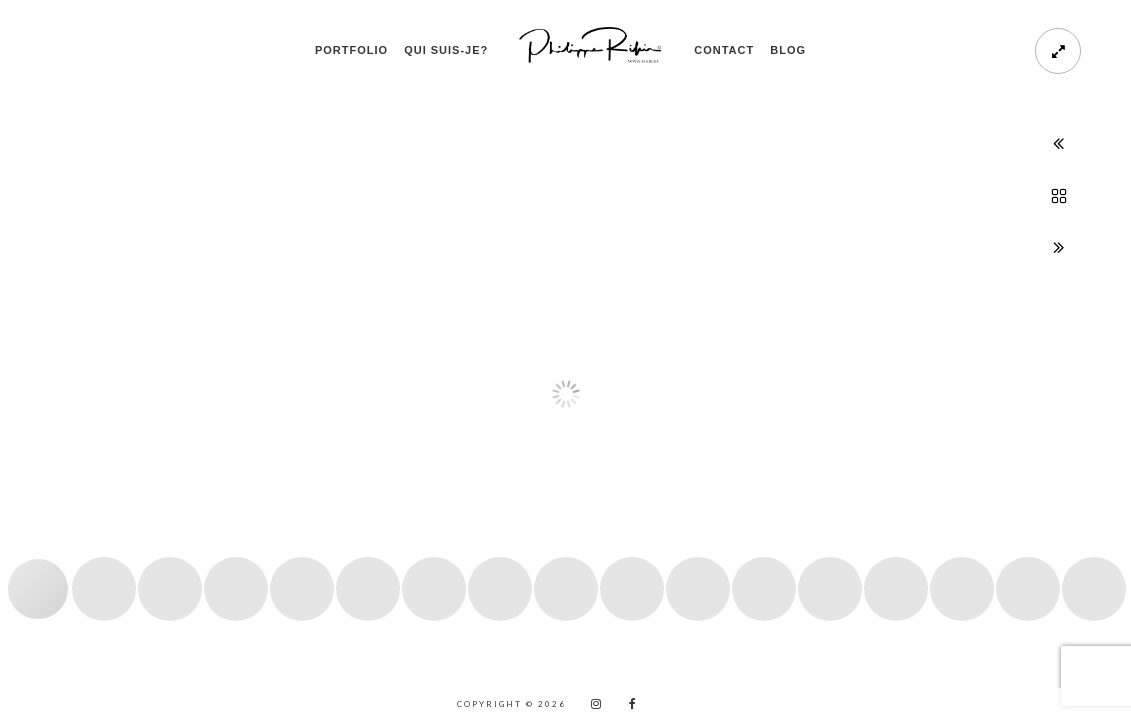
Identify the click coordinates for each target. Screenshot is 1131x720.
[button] (37, 379)
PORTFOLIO (351, 50)
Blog (788, 50)
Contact (724, 50)
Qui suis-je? (446, 50)
